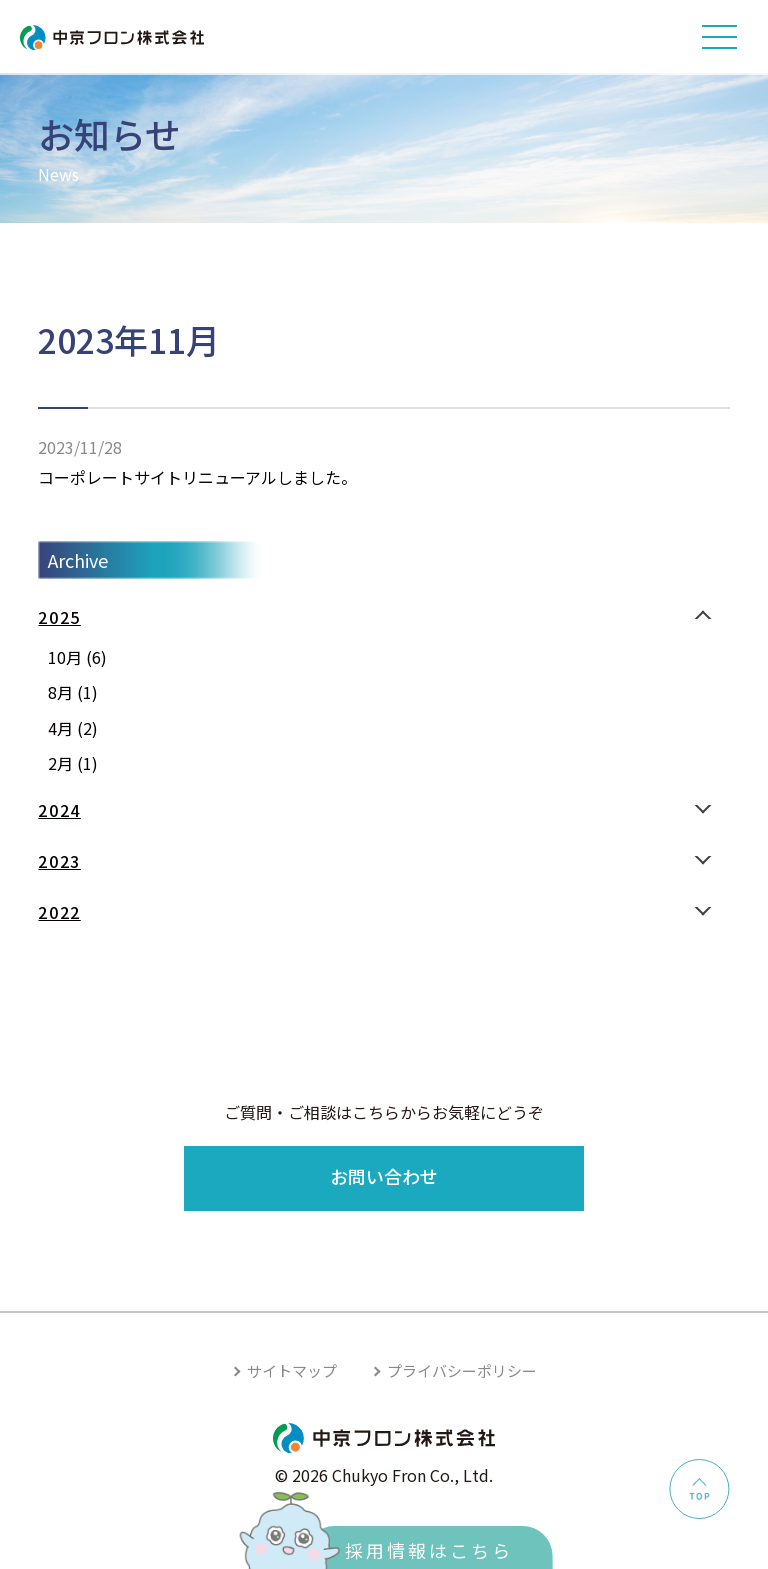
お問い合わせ (384, 1176)
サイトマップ (292, 1370)
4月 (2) (73, 728)
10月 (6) (77, 657)
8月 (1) (73, 692)
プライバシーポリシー (462, 1370)
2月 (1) (73, 763)
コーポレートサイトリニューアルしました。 (197, 477)
